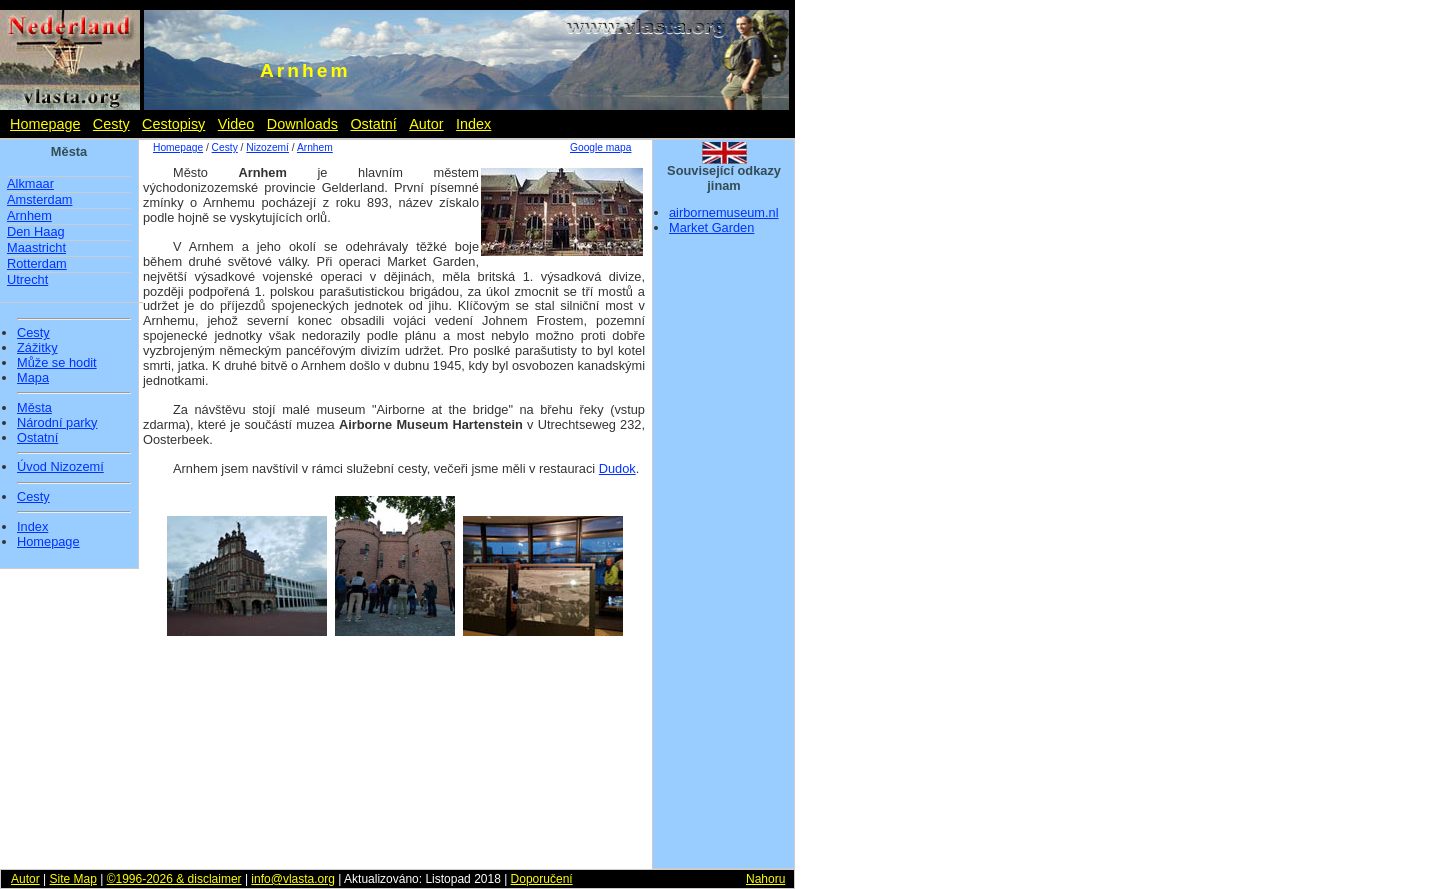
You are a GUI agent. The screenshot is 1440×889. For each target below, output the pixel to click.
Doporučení (542, 879)
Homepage (45, 124)
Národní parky (57, 423)
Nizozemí (267, 147)
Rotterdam (37, 263)
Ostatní (373, 124)
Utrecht (27, 279)
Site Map (72, 879)
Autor (426, 124)
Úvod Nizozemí (60, 467)
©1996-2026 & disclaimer (174, 879)
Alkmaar (30, 183)
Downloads (302, 124)
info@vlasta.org (293, 879)
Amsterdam (39, 199)
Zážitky (37, 348)
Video (236, 124)
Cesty (111, 124)
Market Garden (711, 227)
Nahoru (765, 879)
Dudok (617, 468)
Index (473, 124)
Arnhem (29, 215)
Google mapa (600, 147)
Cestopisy (173, 124)
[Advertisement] (724, 558)
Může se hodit (57, 363)
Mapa (33, 378)
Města (34, 408)
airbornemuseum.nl (724, 212)
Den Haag (36, 231)
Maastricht (36, 247)
